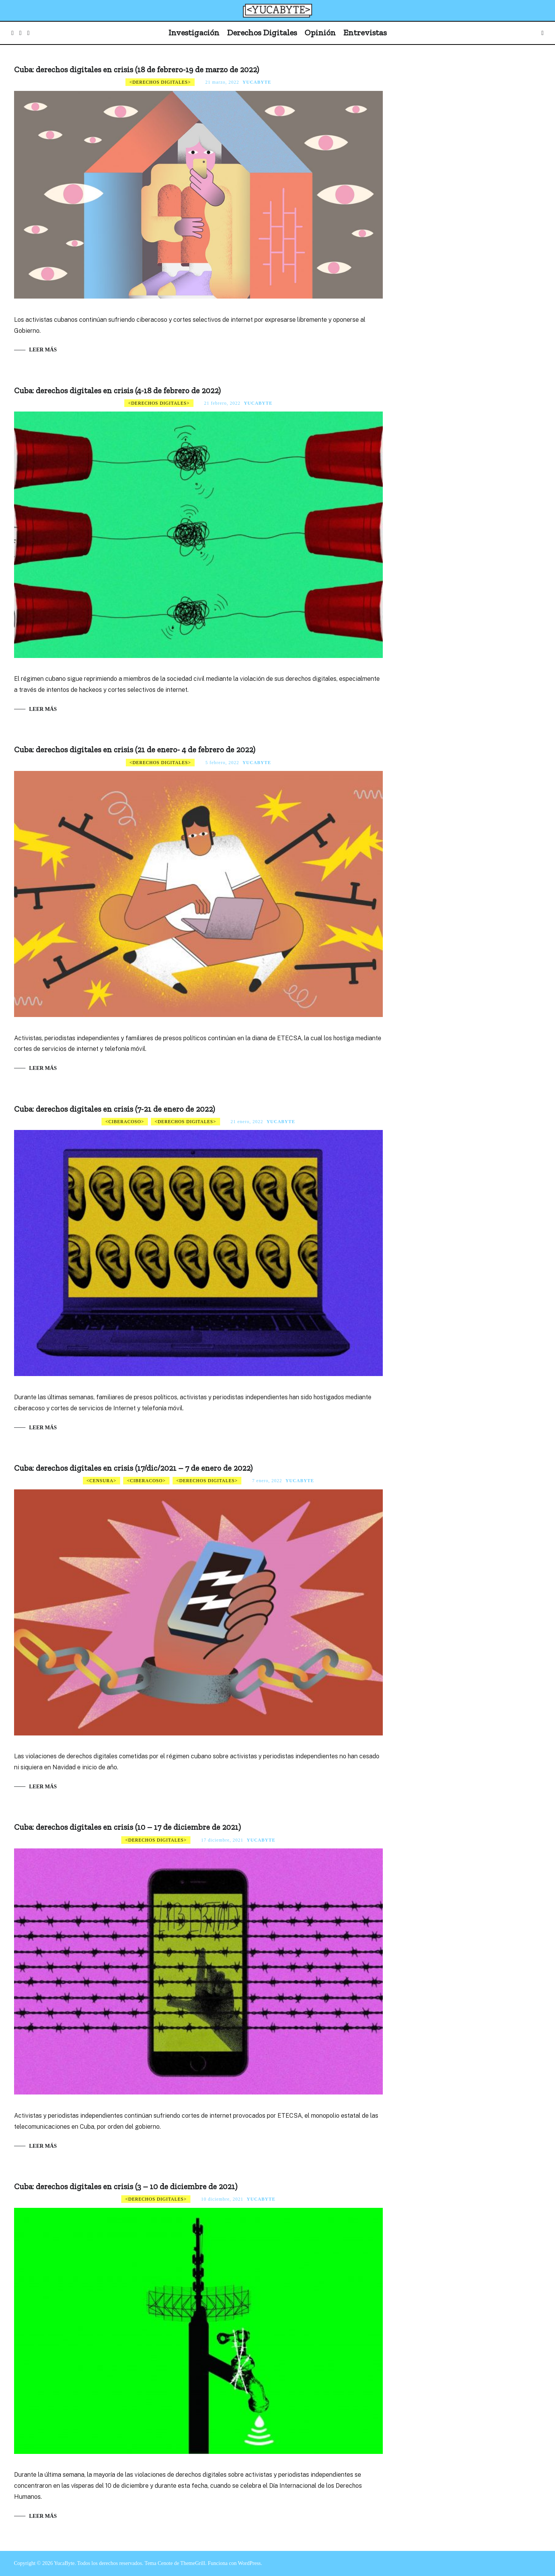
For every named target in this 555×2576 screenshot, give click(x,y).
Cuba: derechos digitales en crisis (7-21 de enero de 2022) (114, 1109)
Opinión (320, 32)
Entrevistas (365, 32)
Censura (101, 1480)
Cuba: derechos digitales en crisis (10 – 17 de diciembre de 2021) (127, 1827)
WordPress (249, 2563)
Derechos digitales (160, 82)
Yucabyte (257, 82)
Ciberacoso (124, 1121)
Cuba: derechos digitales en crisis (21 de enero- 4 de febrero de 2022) (134, 749)
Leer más (43, 350)
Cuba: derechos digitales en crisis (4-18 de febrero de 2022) (117, 390)
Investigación (193, 32)
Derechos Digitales (262, 32)
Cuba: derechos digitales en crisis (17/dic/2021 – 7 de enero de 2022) (133, 1468)
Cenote (165, 2563)
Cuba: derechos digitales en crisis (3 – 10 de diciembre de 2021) (125, 2186)
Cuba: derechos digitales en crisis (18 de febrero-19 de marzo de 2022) (136, 69)
